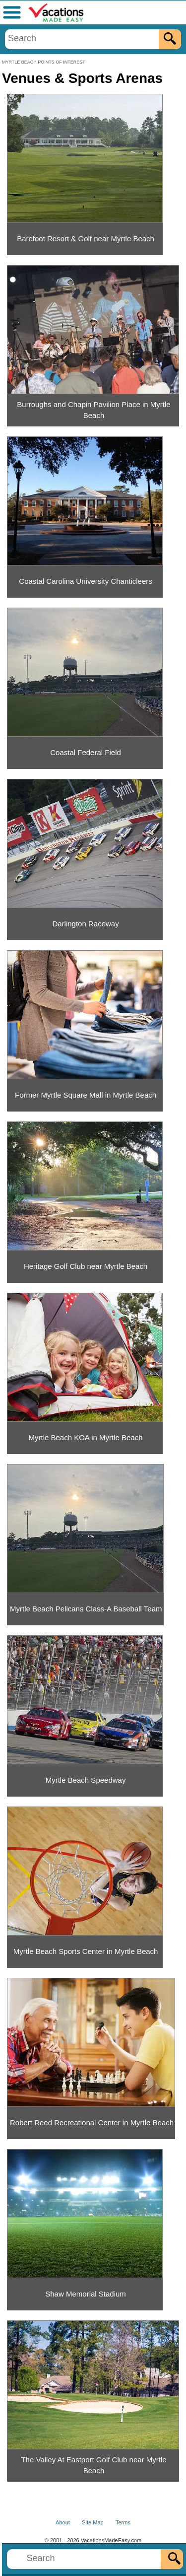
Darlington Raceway (85, 923)
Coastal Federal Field (85, 752)
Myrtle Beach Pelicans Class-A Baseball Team (86, 1608)
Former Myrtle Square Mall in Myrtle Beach (85, 1095)
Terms (123, 2522)
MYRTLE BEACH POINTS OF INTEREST (43, 62)
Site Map (92, 2522)
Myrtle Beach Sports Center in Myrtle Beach (85, 1951)
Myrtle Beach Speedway (86, 1780)
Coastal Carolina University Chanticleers (85, 581)
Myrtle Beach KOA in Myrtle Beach (86, 1437)
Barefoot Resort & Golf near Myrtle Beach (85, 238)
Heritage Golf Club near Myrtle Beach (85, 1266)
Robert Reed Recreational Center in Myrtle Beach (92, 2122)
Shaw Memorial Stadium (85, 2294)
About (63, 2522)
